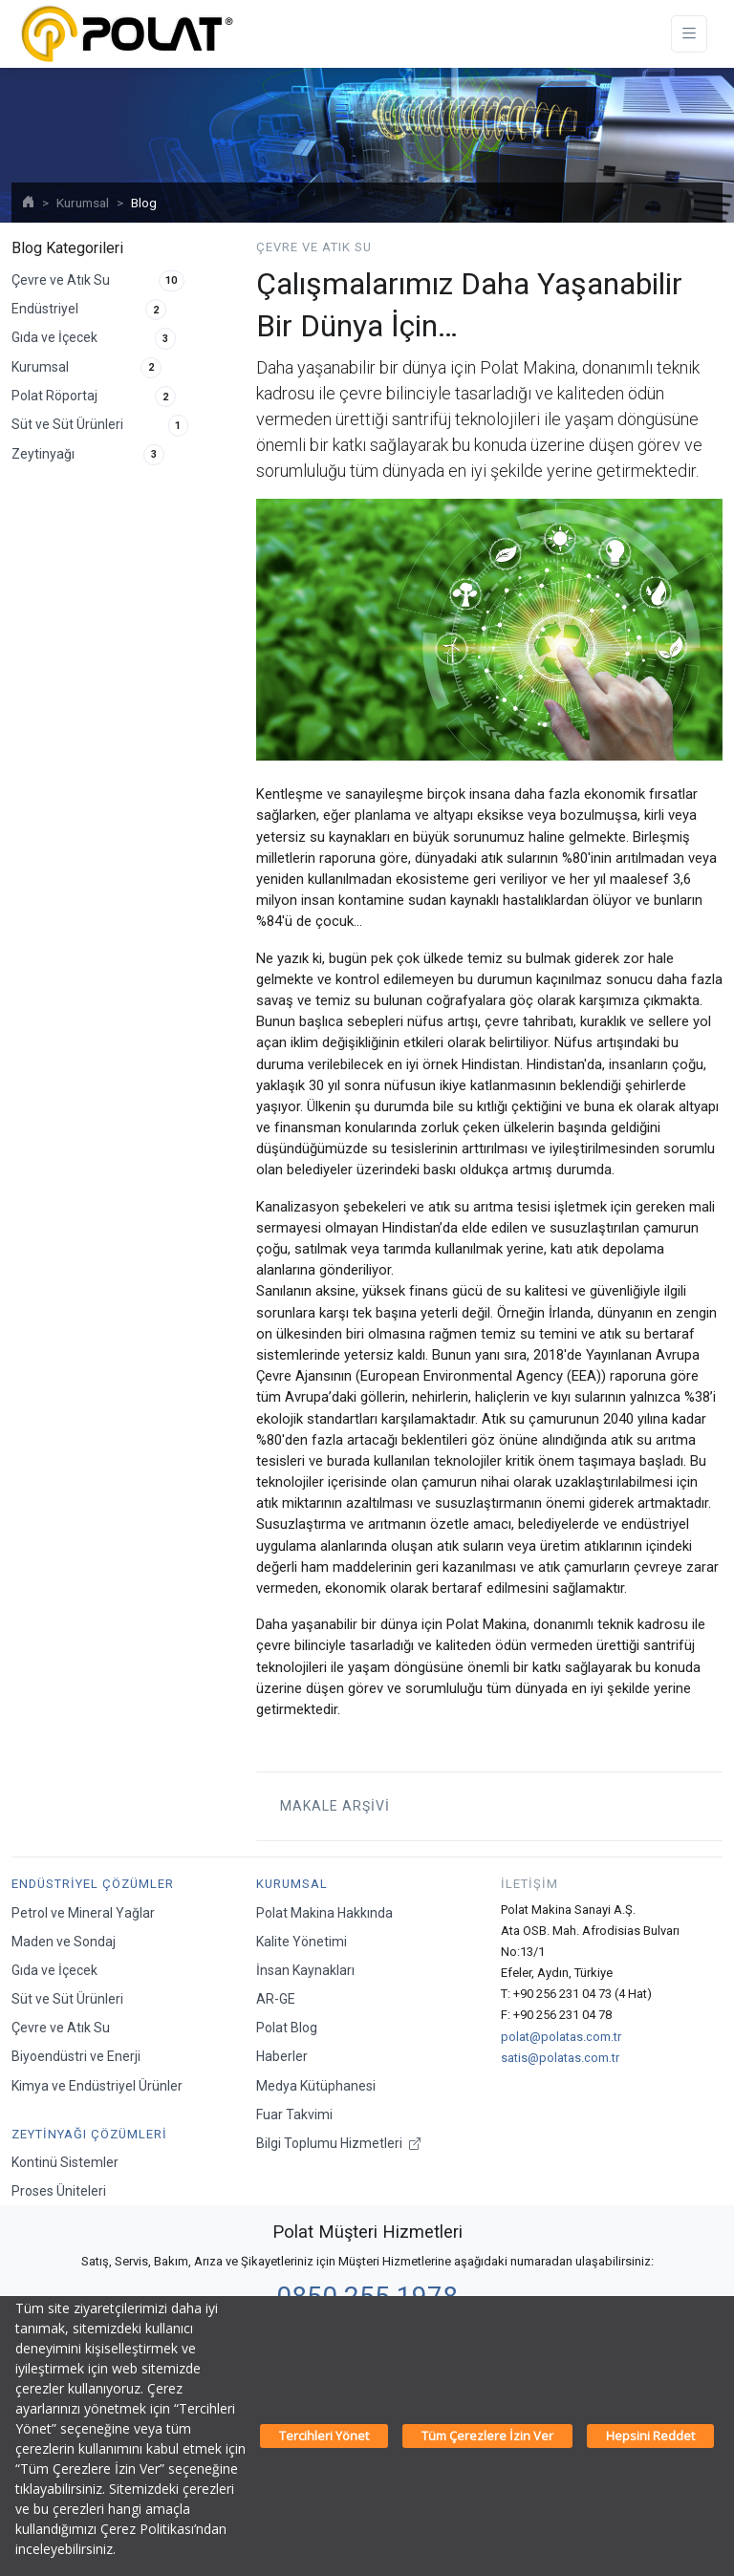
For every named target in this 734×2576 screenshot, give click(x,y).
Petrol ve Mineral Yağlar (83, 1913)
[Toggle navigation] (689, 34)
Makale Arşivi (331, 1806)
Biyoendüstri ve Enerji (75, 2056)
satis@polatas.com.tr (560, 2057)
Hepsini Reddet (650, 2435)
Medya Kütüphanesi (316, 2085)
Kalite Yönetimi (301, 1941)
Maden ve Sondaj (63, 1941)
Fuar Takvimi (294, 2114)
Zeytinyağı (87, 454)
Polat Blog (286, 2027)
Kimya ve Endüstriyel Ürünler (97, 2085)
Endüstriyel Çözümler (92, 1884)
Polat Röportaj (93, 396)
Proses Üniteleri (58, 2191)
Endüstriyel (88, 309)
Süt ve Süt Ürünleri (99, 425)
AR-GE (275, 1999)
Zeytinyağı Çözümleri (89, 2134)
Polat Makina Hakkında (324, 1913)
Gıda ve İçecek (93, 338)
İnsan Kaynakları (305, 1970)
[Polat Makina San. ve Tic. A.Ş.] (126, 34)
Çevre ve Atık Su (97, 280)
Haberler (282, 2056)
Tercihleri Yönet (324, 2435)
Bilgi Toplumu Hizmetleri (338, 2143)
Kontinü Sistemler (65, 2162)
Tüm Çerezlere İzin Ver (487, 2435)
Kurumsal (82, 202)
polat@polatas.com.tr (561, 2036)
